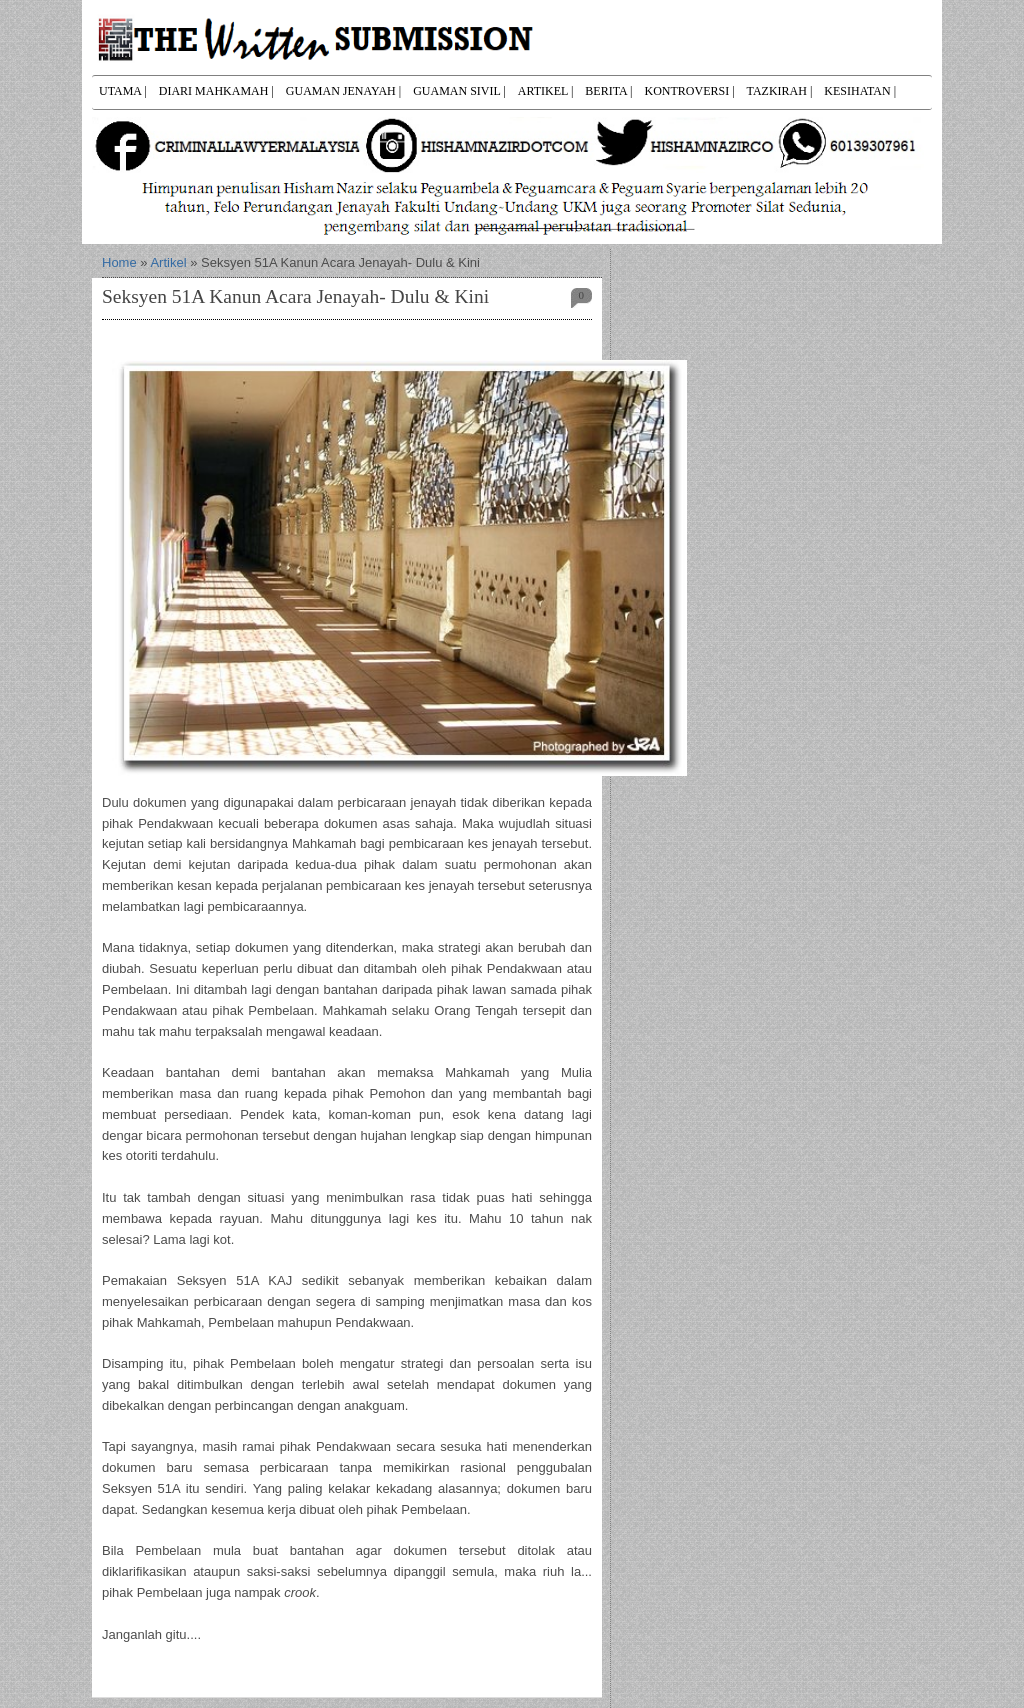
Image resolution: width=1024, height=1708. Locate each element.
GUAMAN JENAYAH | (343, 91)
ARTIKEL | (546, 91)
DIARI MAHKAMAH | (216, 91)
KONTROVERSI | (689, 91)
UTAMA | (123, 91)
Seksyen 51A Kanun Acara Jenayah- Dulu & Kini (295, 296)
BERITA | (608, 91)
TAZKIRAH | (780, 91)
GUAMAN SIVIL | (459, 91)
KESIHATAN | (860, 91)
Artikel (168, 262)
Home (119, 262)
